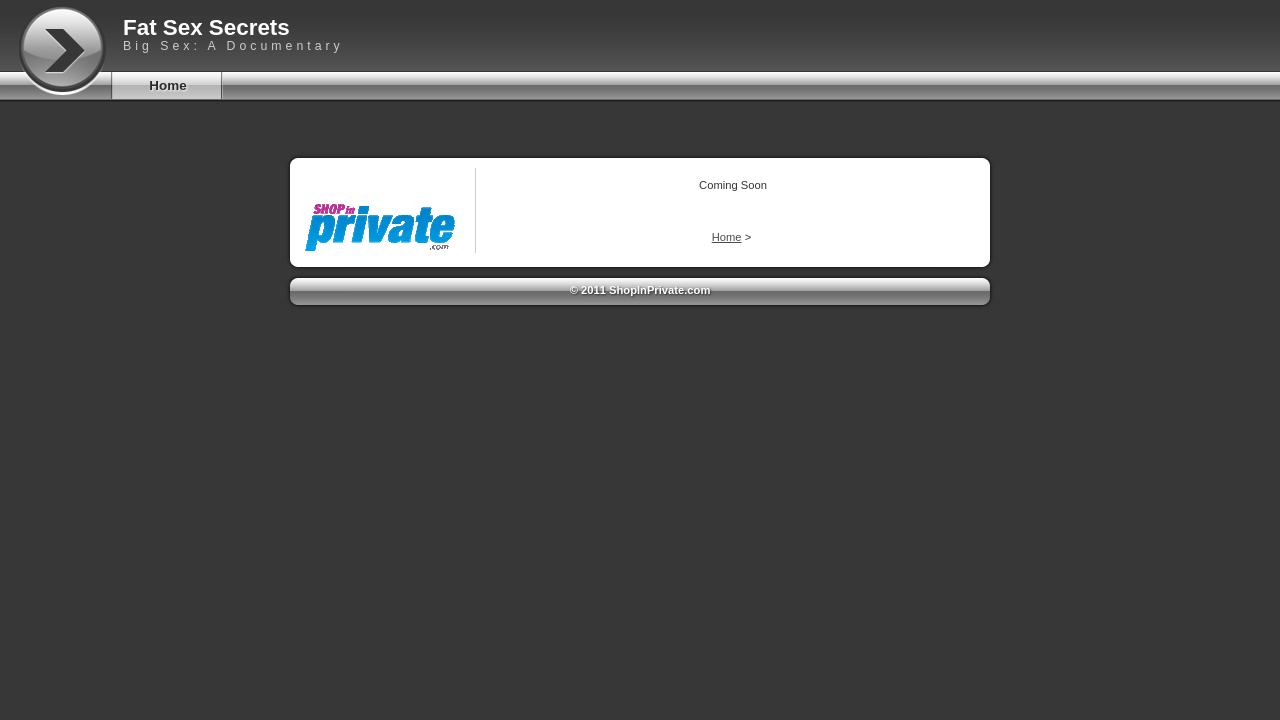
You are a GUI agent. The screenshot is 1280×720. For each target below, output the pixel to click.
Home (167, 85)
